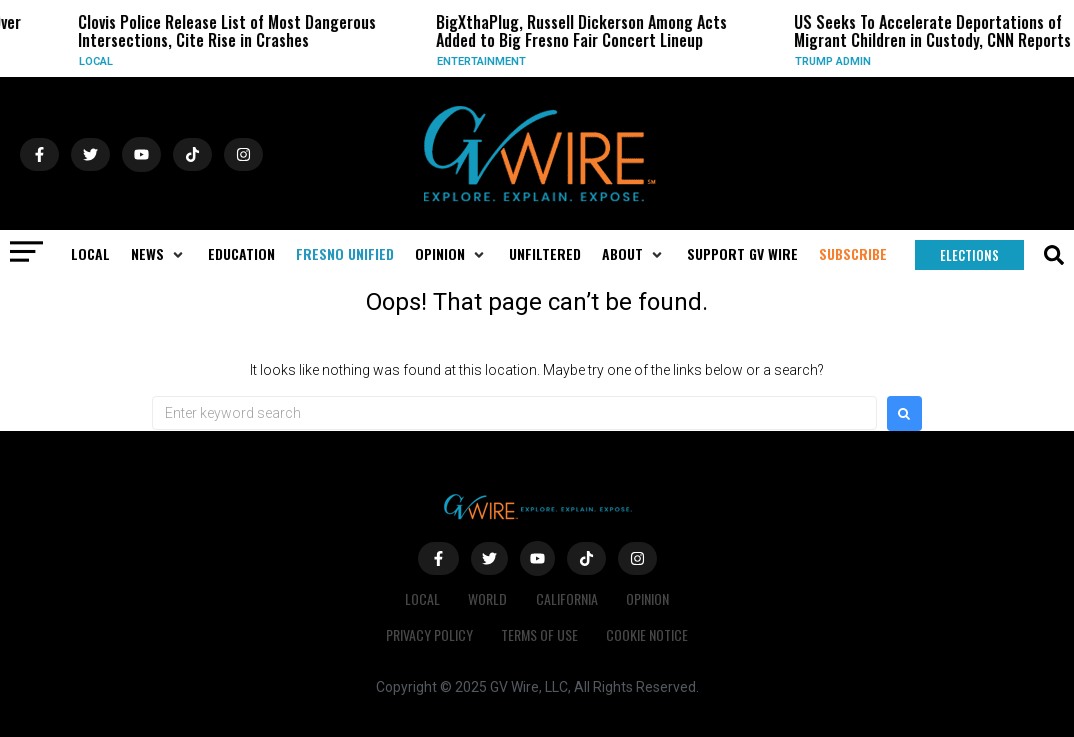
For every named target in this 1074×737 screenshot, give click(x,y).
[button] (159, 254)
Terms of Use (539, 634)
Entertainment (490, 61)
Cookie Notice (649, 634)
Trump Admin (842, 61)
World (487, 598)
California (568, 598)
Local (105, 61)
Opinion (650, 598)
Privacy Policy (427, 634)
